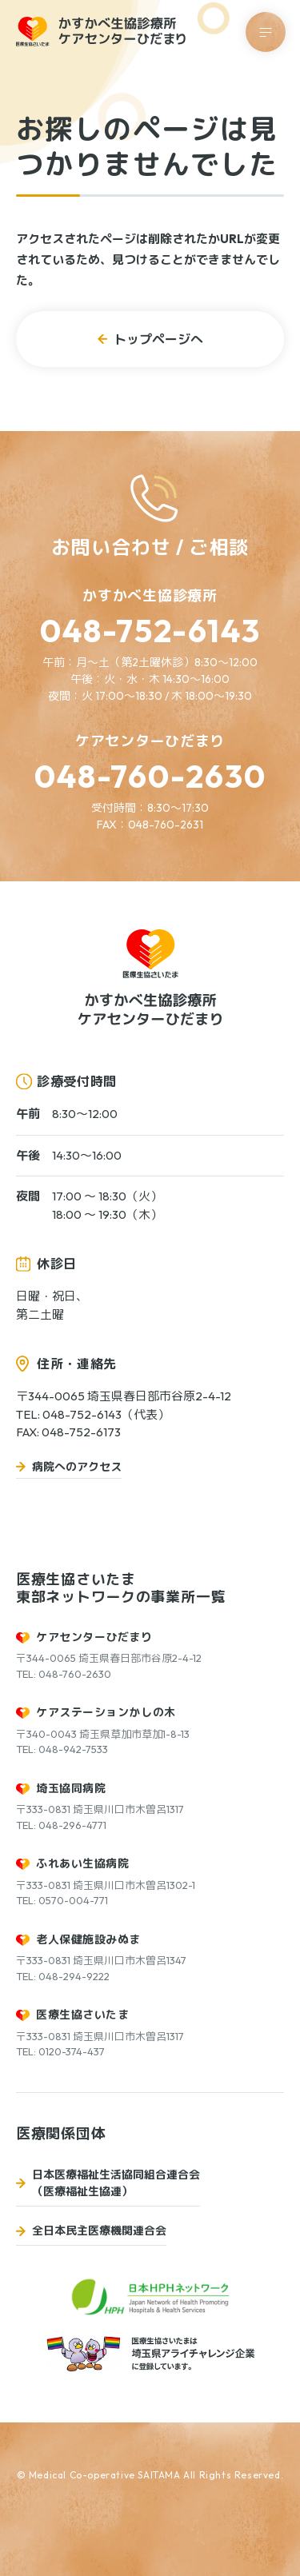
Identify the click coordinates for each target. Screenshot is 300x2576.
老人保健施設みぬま (88, 1939)
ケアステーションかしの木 (106, 1712)
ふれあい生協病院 (82, 1863)
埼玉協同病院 (71, 1788)
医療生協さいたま (82, 2014)
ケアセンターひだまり (94, 1637)
